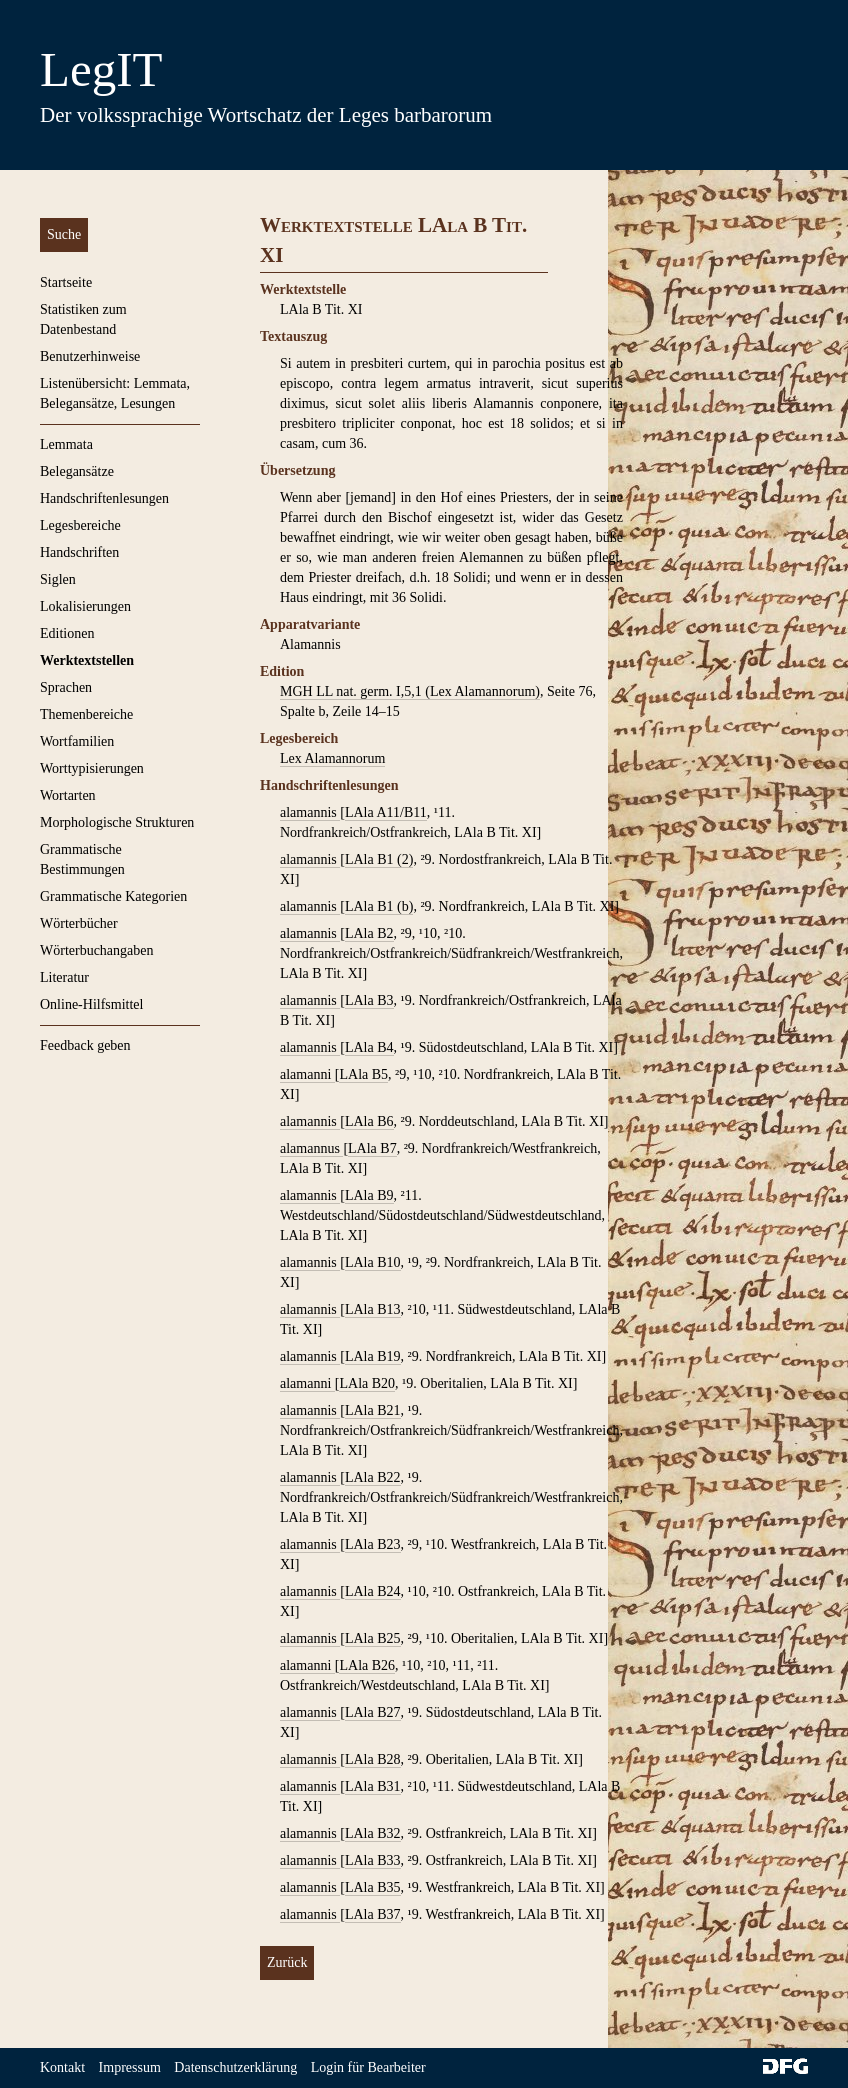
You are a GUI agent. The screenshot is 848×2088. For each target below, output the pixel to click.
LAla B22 (373, 1477)
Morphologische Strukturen (117, 822)
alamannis (310, 812)
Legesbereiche (80, 525)
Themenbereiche (86, 714)
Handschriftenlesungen (104, 498)
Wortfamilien (77, 741)
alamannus (311, 1148)
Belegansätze (77, 471)
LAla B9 (369, 1195)
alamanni (307, 1074)
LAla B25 (373, 1638)
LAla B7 (372, 1148)
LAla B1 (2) (379, 859)
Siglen (58, 579)
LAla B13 (373, 1309)
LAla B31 (373, 1786)
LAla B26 (367, 1665)
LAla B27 (373, 1712)
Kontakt (62, 2067)
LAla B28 (373, 1759)
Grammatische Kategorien (113, 896)
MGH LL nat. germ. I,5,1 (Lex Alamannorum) (410, 691)
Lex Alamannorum (332, 758)
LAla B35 (373, 1887)
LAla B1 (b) (379, 906)
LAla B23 (373, 1544)
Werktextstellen (87, 660)
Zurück (287, 1962)
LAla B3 (369, 1000)
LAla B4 (369, 1047)
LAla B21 (373, 1410)
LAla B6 (369, 1121)
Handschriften (79, 552)
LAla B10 (373, 1262)
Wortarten (68, 795)
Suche (64, 234)
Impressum (130, 2067)
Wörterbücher (79, 923)
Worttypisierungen (92, 768)
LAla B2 (369, 933)
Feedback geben (85, 1045)
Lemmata (66, 444)
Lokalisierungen (85, 606)
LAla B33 (373, 1860)
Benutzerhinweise (90, 356)
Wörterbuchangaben (97, 950)
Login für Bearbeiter (368, 2067)
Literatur (64, 977)
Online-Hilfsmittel (91, 1004)
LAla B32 (373, 1833)
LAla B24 (373, 1591)
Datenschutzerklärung (235, 2067)
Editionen (67, 633)
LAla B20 (367, 1383)
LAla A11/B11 (386, 812)
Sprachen (66, 687)
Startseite (66, 282)
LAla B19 (373, 1356)
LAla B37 (373, 1914)
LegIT (101, 69)
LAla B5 (363, 1074)
